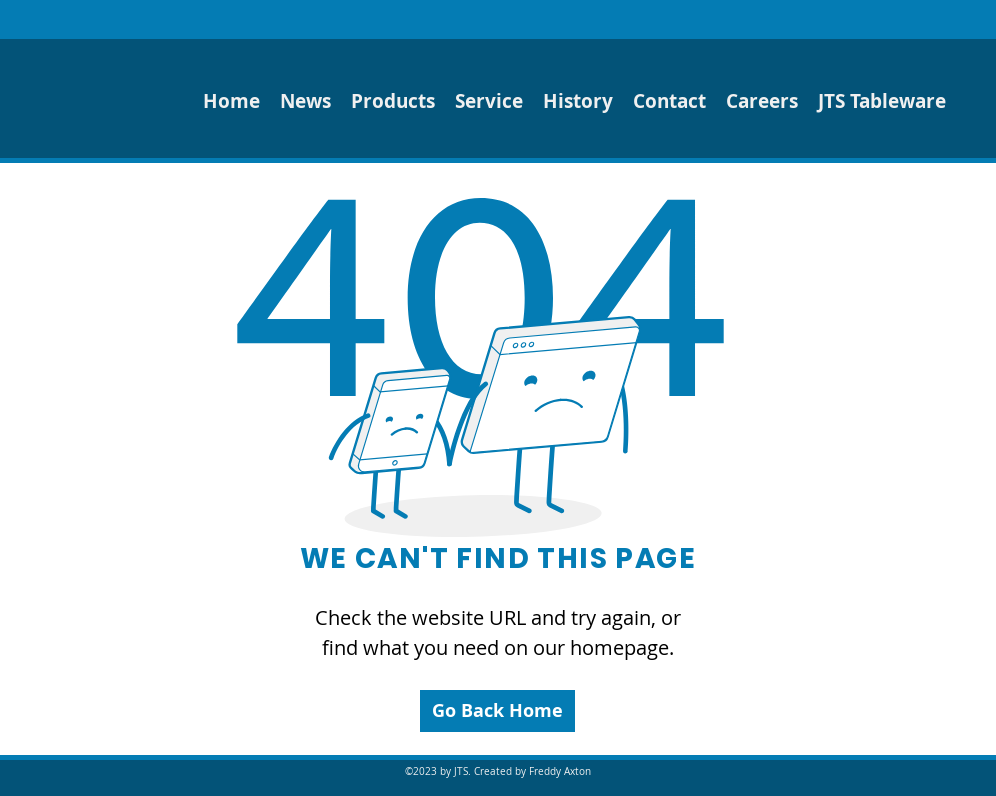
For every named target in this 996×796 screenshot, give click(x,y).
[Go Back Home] (497, 711)
